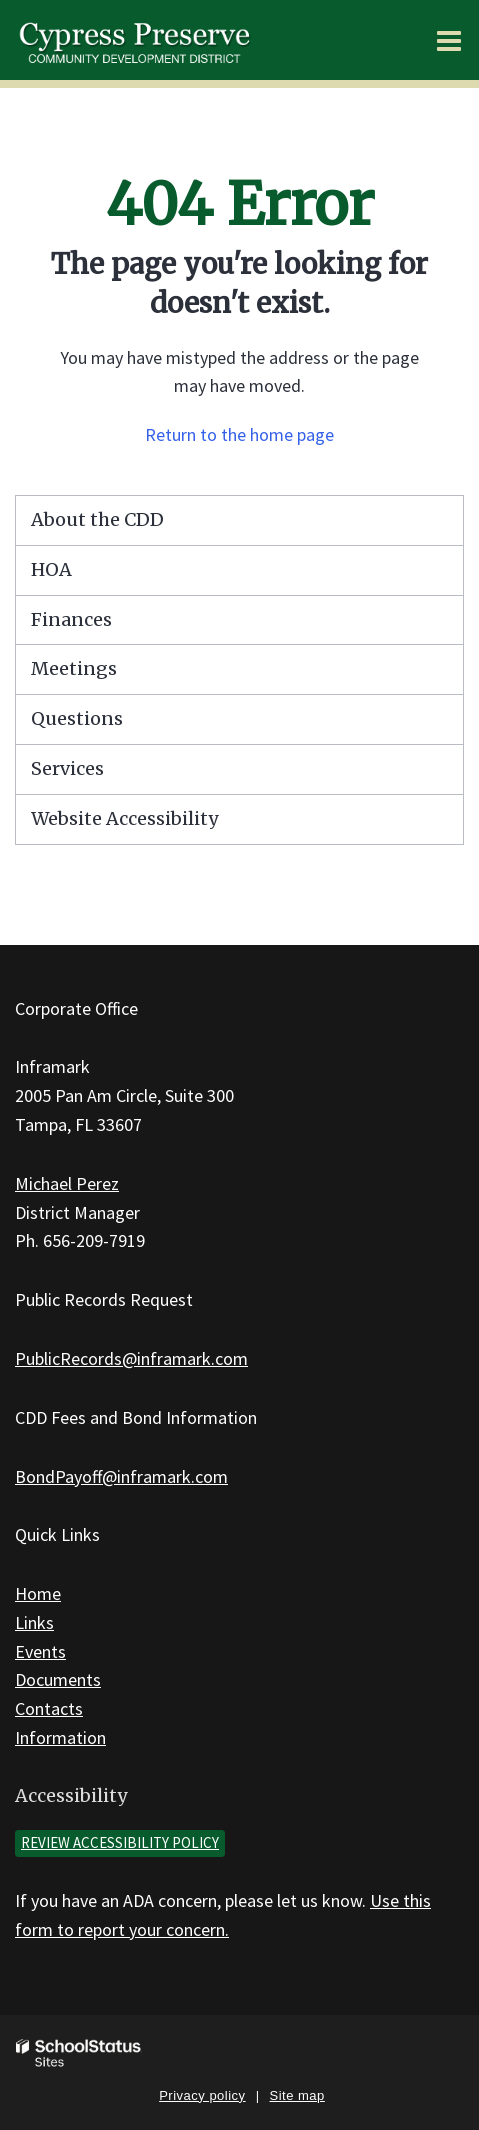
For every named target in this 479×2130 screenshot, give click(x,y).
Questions (77, 718)
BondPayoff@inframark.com (121, 1476)
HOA (51, 569)
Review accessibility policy (120, 1842)
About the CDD (97, 519)
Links (34, 1622)
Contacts (49, 1708)
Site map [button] (297, 2095)
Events (40, 1651)
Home (38, 1593)
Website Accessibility (124, 818)
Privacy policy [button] (202, 2095)
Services (67, 768)
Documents (58, 1679)
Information (60, 1737)
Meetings (74, 668)
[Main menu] (449, 40)
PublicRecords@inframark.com (131, 1358)
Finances (71, 619)
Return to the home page (239, 434)
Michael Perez (67, 1183)
